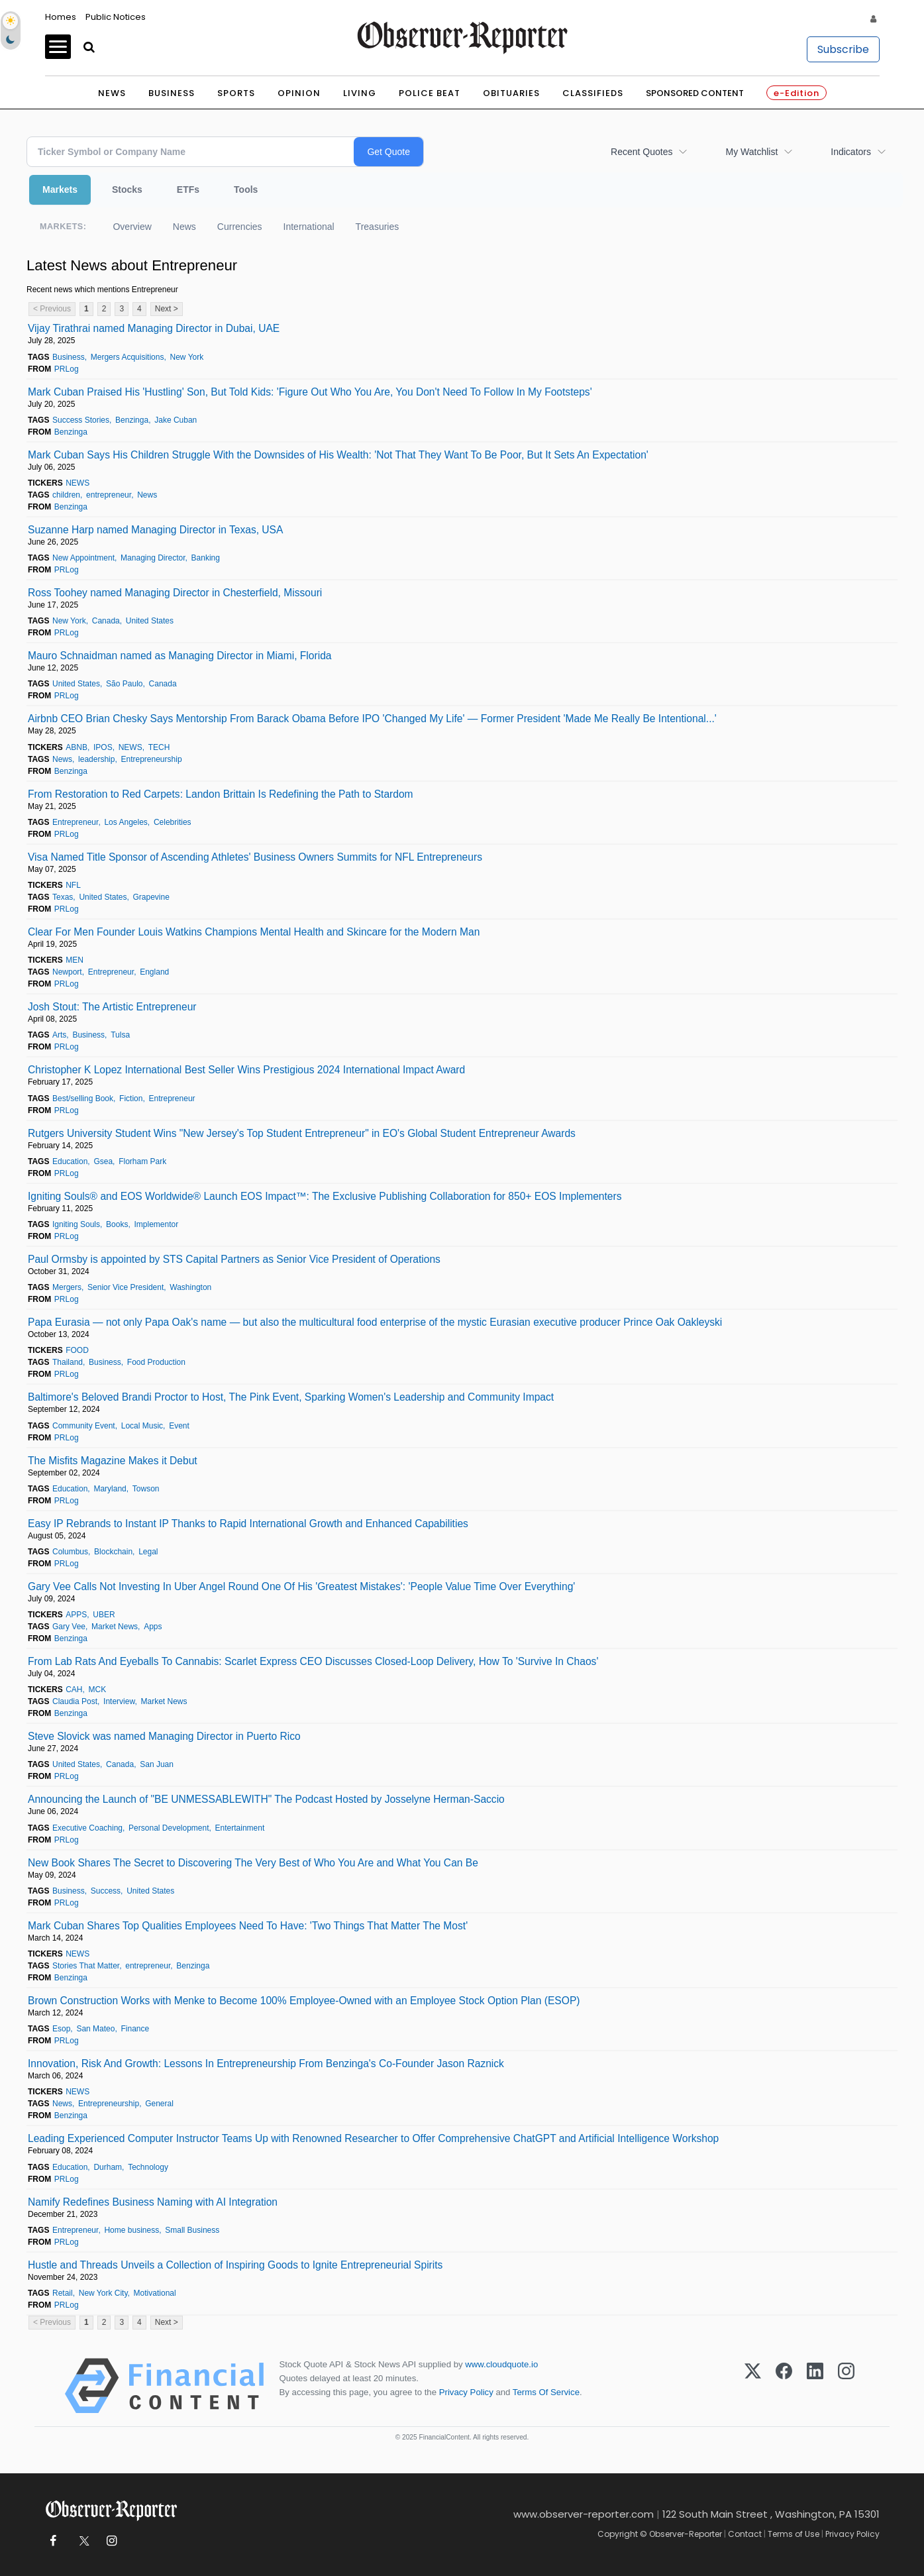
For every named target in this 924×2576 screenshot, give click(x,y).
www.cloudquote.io (501, 2364)
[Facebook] (783, 2385)
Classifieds (592, 93)
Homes (60, 17)
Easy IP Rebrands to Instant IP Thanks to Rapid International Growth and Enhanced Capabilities (248, 1523)
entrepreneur (108, 495)
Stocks (127, 189)
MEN (74, 960)
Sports (236, 93)
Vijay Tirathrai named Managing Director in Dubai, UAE (154, 328)
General (159, 2103)
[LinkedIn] (815, 2385)
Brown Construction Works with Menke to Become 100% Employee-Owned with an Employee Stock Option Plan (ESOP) (304, 2000)
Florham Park (142, 1161)
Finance (135, 2028)
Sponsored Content (695, 93)
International (308, 226)
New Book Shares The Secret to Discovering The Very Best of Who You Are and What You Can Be (253, 1862)
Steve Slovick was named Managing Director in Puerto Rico (164, 1736)
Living (359, 93)
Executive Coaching (87, 1828)
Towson (146, 1488)
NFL (73, 885)
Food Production (156, 1362)
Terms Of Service (546, 2392)
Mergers (66, 1287)
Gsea (103, 1161)
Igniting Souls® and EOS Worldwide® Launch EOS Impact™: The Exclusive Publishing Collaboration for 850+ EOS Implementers (325, 1196)
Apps (153, 1626)
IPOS (103, 747)
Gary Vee (68, 1626)
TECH (159, 747)
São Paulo (124, 683)
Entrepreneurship (151, 759)
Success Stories (80, 420)
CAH (74, 1689)
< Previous (52, 308)
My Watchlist (751, 151)
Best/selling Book (82, 1098)
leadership (96, 759)
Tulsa (120, 1035)
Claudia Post (74, 1701)
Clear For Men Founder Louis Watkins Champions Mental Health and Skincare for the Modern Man (254, 932)
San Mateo (95, 2028)
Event (179, 1425)
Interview (118, 1701)
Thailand (67, 1362)
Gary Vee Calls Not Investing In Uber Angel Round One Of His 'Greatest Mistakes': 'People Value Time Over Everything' (301, 1586)
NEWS (77, 483)
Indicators (851, 151)
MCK (98, 1689)
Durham (107, 2167)
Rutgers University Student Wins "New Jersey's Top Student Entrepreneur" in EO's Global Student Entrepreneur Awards (302, 1133)
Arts (59, 1035)
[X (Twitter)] (752, 2385)
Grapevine (151, 897)
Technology (148, 2167)
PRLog (66, 369)
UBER (104, 1614)
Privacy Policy (466, 2392)
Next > (166, 308)
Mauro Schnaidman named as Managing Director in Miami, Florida (180, 655)
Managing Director (153, 558)
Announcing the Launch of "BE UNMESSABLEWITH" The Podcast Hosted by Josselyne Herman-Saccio (266, 1799)
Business (171, 93)
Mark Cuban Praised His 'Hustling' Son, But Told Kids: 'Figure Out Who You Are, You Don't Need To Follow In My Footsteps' (310, 392)
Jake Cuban (175, 420)
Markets (59, 189)
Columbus (70, 1551)
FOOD (77, 1350)
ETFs (188, 189)
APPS (76, 1614)
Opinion (299, 93)
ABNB (76, 747)
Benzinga (131, 420)
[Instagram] (846, 2385)
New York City (103, 2293)
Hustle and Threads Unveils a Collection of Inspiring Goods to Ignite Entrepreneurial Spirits (235, 2265)
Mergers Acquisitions (127, 357)
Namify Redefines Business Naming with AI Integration (153, 2202)
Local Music (142, 1425)
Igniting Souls (76, 1224)
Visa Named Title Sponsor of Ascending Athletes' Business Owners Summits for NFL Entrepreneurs (255, 857)
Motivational (155, 2293)
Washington (190, 1287)
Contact (745, 2534)
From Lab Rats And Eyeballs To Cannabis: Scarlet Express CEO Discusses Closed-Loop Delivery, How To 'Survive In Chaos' (313, 1661)
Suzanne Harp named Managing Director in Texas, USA (155, 529)
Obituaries (511, 93)
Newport (67, 972)
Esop (61, 2028)
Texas (62, 897)
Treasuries (377, 226)
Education (69, 1161)
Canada (106, 620)
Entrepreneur (75, 822)
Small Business (192, 2230)
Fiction (130, 1098)
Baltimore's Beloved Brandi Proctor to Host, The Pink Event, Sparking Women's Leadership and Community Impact (291, 1397)
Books (117, 1224)
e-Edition (796, 93)
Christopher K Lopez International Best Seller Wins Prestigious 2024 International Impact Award (246, 1069)
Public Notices (115, 17)
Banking (205, 558)
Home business (131, 2230)
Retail (62, 2293)
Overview (132, 226)
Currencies (239, 226)
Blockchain (113, 1551)
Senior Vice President (125, 1287)
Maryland (109, 1488)
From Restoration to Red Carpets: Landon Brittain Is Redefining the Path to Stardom (220, 794)
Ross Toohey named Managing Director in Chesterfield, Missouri (175, 592)
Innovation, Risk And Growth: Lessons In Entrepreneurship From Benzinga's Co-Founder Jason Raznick (266, 2063)
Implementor (156, 1224)
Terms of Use (793, 2534)
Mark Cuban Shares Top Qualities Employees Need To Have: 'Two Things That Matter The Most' (248, 1925)
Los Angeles (125, 822)
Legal (148, 1551)
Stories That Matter (85, 1965)
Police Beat (429, 93)
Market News (114, 1626)
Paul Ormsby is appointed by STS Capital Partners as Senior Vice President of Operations (234, 1259)
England (154, 972)
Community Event (83, 1425)
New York (187, 357)
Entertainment (240, 1828)
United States (150, 620)
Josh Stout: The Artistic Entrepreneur (112, 1006)
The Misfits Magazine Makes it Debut (112, 1460)
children (66, 495)
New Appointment (83, 558)
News (112, 93)
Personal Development (168, 1828)
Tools (246, 189)
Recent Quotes (641, 151)
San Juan (157, 1764)
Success (106, 1891)
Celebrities (172, 822)
